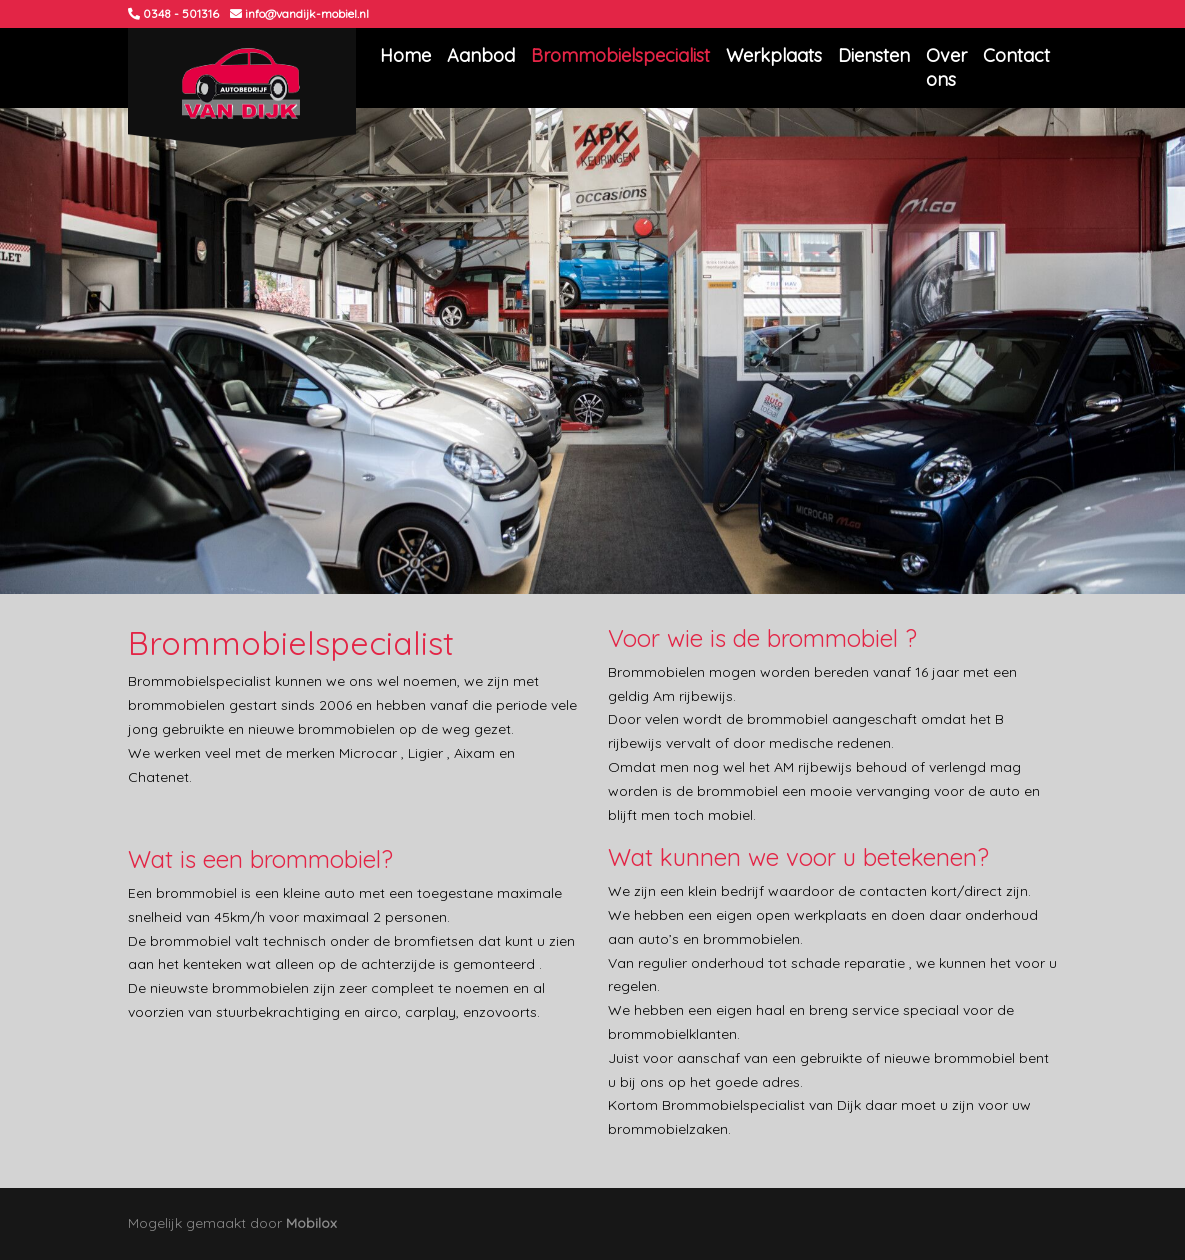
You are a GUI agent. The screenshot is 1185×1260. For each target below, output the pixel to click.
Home (405, 55)
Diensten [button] (874, 55)
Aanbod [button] (481, 55)
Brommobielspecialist (620, 55)
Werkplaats (774, 55)
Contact (1016, 55)
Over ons (946, 67)
